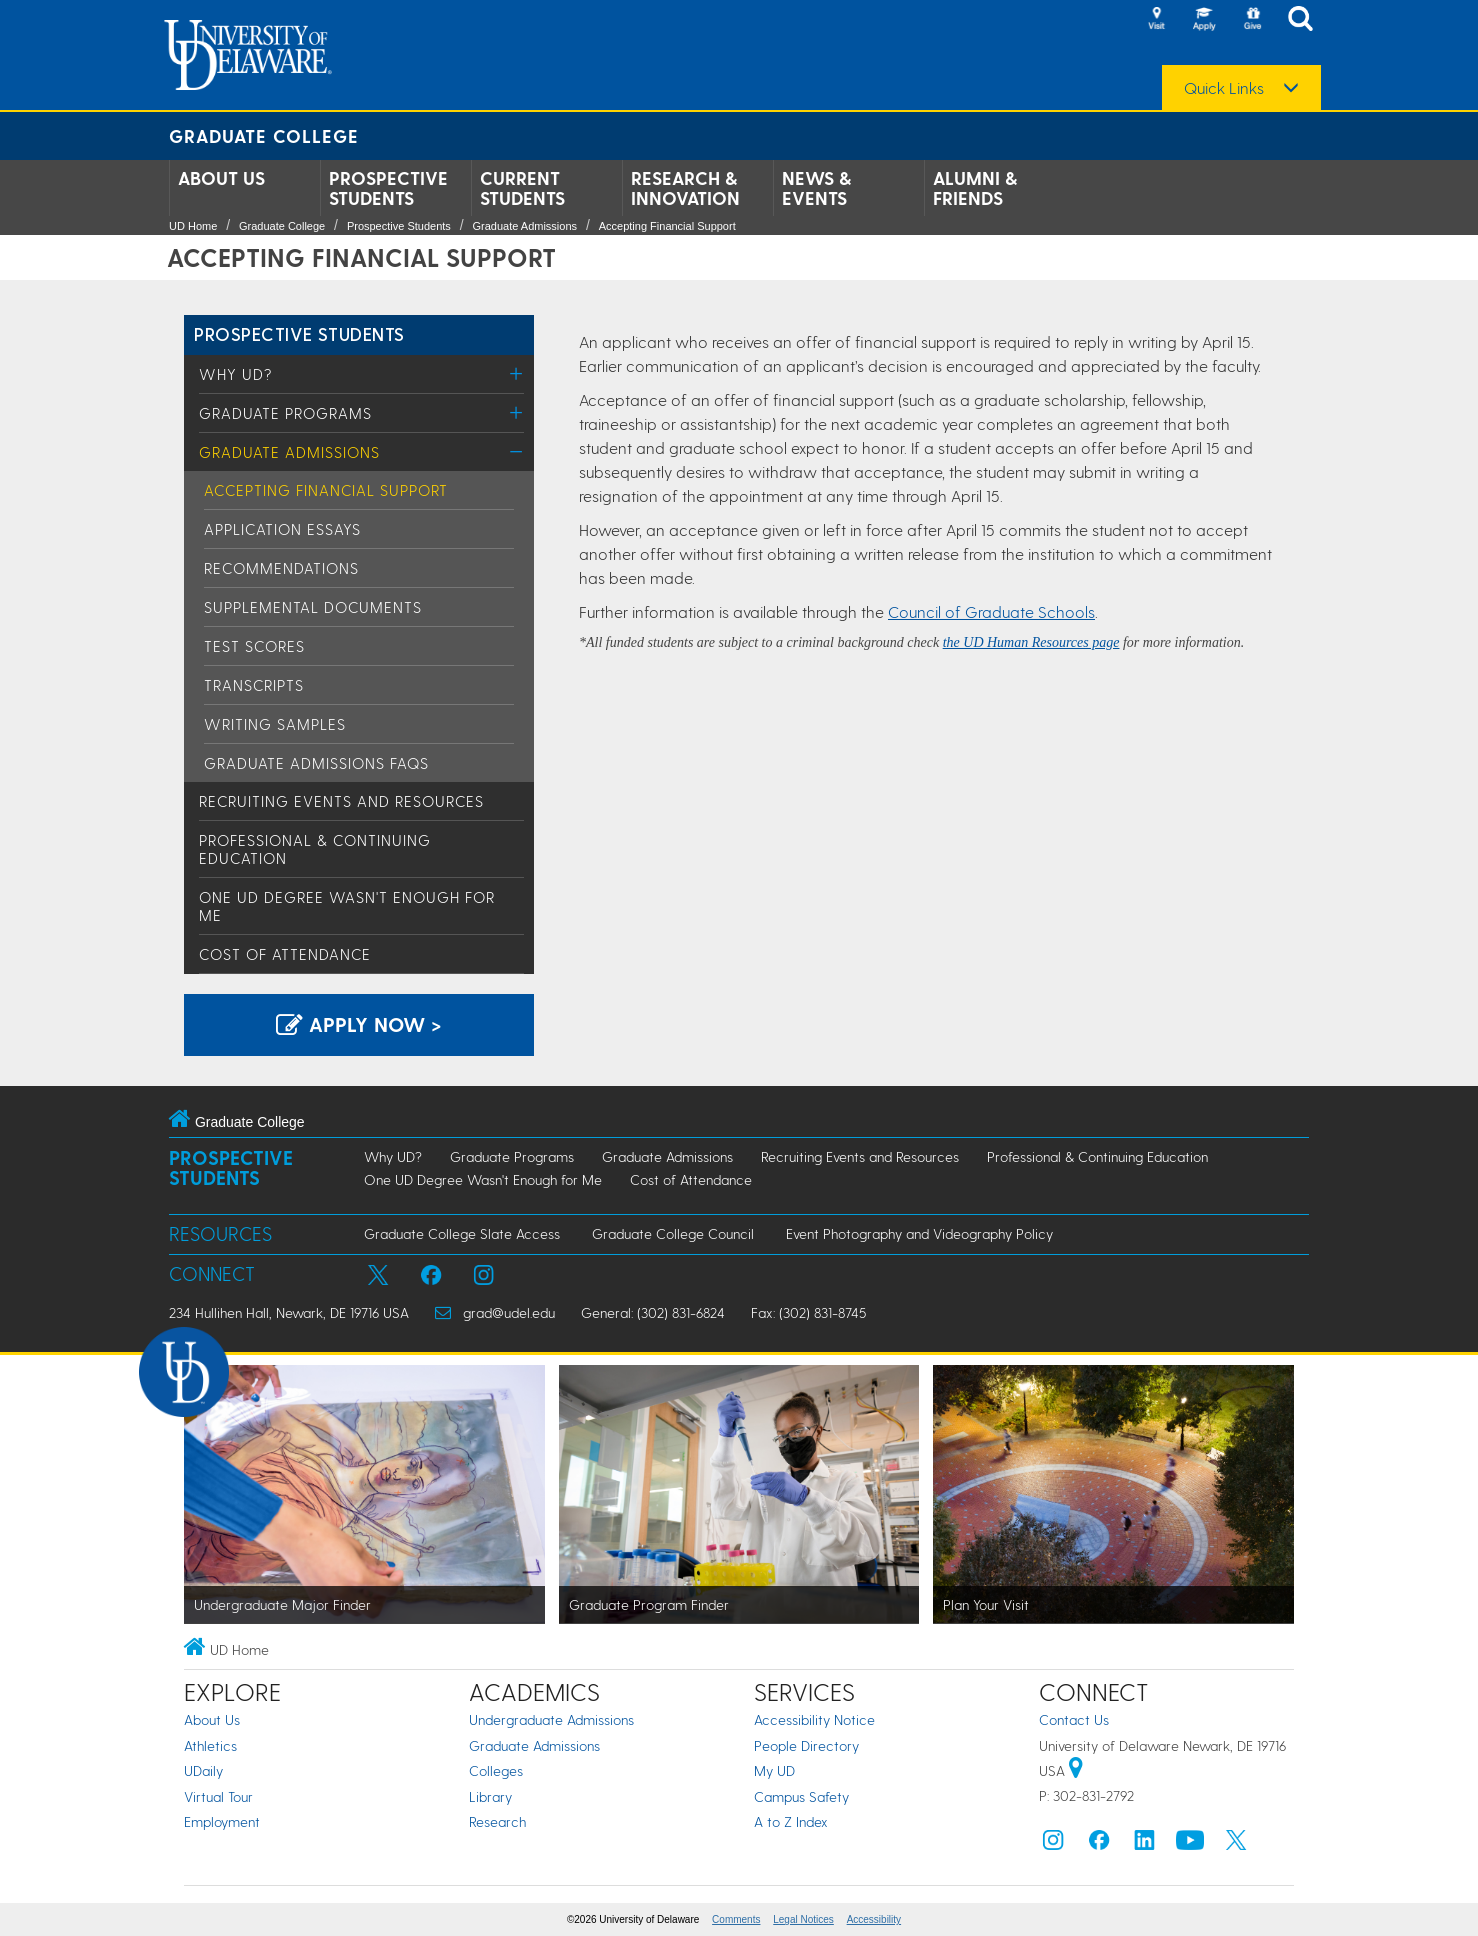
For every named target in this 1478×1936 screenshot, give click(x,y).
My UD (774, 1770)
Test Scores (254, 646)
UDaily (203, 1770)
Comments (736, 1919)
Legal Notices (803, 1919)
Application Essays (282, 529)
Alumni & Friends (975, 188)
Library (490, 1796)
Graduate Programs (285, 413)
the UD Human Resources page (1031, 642)
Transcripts (254, 685)
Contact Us (1074, 1719)
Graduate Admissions (525, 226)
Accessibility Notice (814, 1719)
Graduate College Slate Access (462, 1233)
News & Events (816, 188)
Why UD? (235, 374)
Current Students (522, 188)
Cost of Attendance (285, 954)
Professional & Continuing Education (1097, 1156)
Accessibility (874, 1919)
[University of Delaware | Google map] (1076, 1770)
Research (497, 1821)
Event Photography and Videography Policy (919, 1233)
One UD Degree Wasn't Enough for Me (483, 1179)
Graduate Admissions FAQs (316, 763)
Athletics (210, 1745)
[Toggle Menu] (516, 373)
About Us (221, 178)
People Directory (806, 1745)
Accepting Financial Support (667, 226)
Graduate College (264, 135)
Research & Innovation (685, 188)
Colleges (496, 1770)
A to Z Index (791, 1821)
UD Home (193, 226)
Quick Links (1224, 88)
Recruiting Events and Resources (341, 801)
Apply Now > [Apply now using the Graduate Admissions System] (359, 1024)
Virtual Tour (218, 1796)
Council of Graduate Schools (991, 611)
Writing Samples (275, 724)
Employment (222, 1821)
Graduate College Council (673, 1233)
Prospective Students (388, 188)
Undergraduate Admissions (551, 1719)
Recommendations (281, 568)
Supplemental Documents (313, 607)
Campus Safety (801, 1796)
